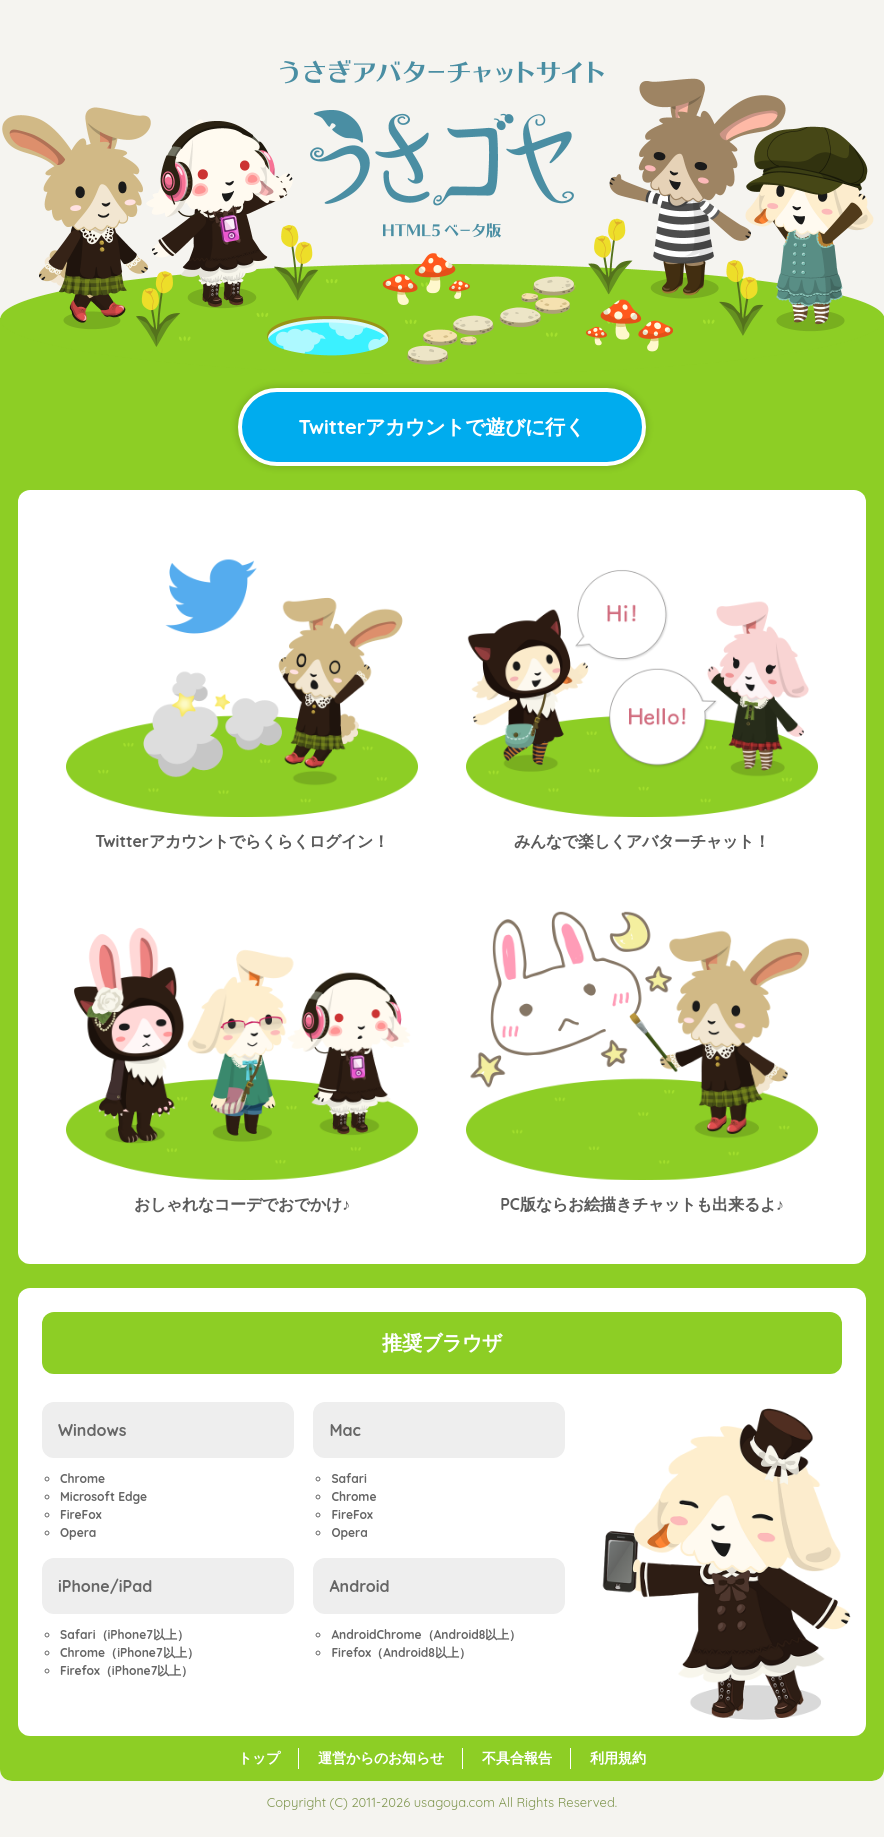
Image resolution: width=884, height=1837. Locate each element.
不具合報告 (517, 1758)
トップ (259, 1758)
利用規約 (618, 1758)
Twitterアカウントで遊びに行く (442, 426)
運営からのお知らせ (381, 1758)
